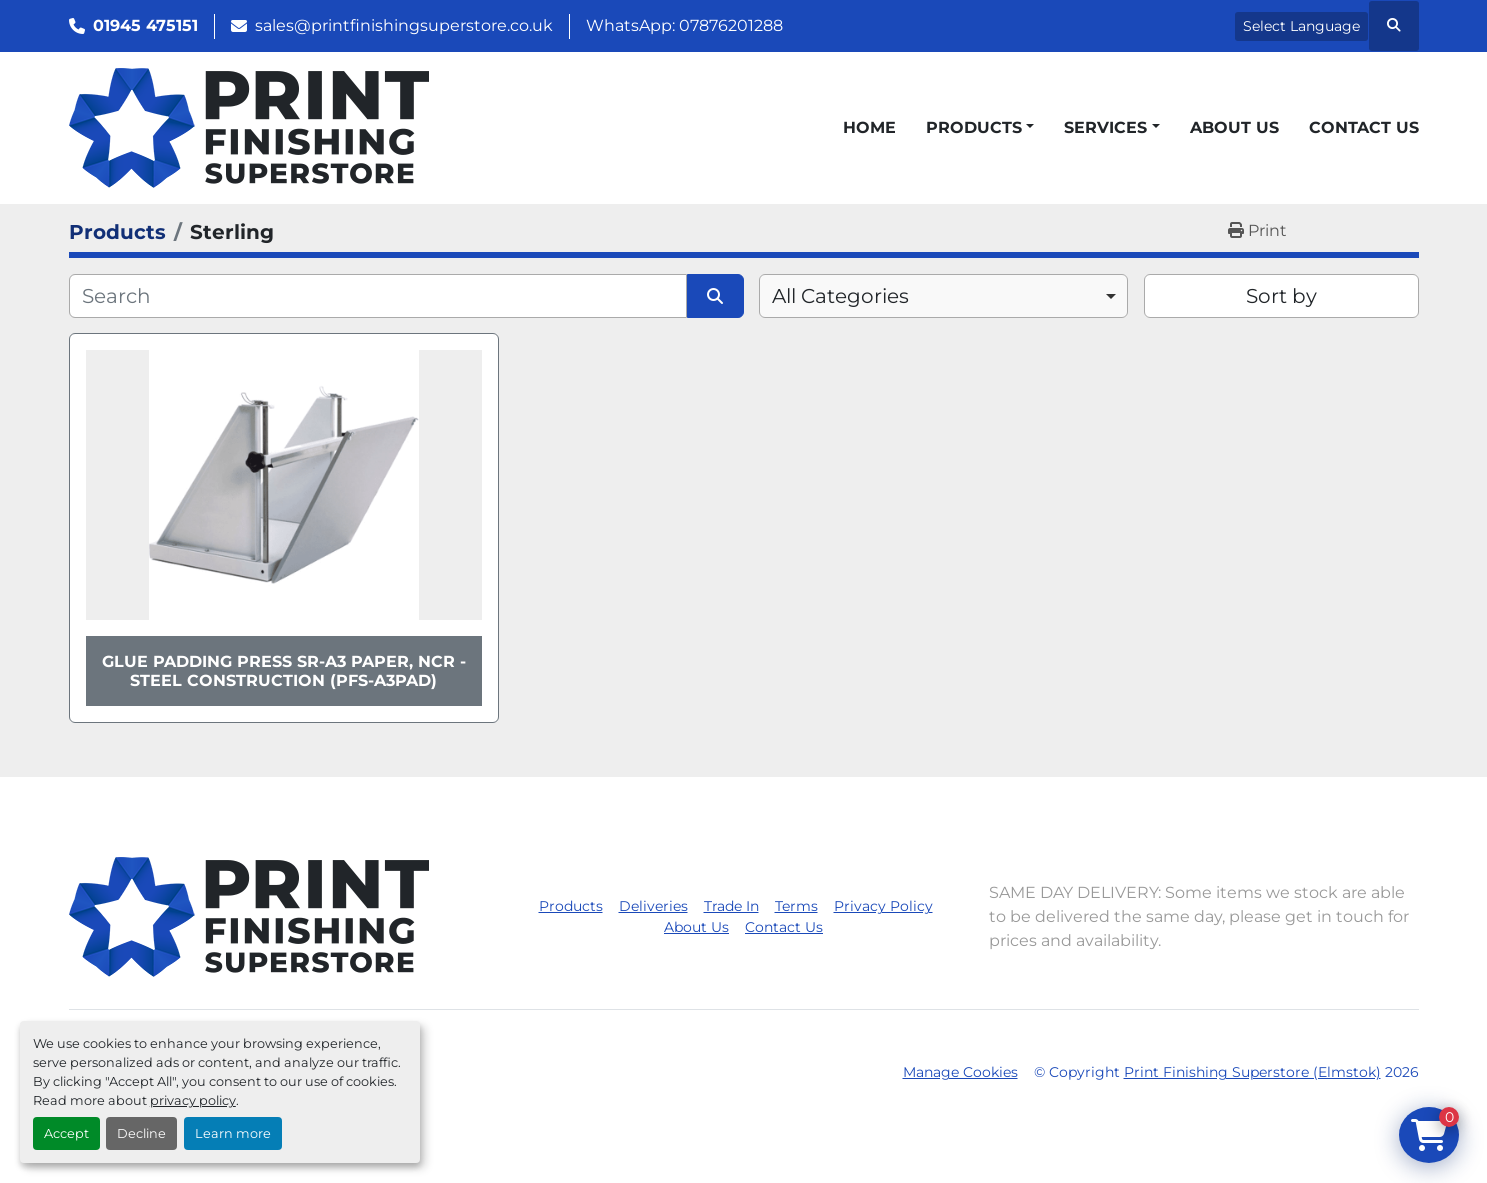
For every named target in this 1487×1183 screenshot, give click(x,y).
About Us (1234, 127)
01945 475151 (145, 25)
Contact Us (1364, 127)
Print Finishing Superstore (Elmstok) (1252, 1072)
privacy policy (193, 1100)
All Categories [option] (840, 296)
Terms (796, 906)
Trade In (731, 906)
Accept (66, 1133)
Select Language (1301, 26)
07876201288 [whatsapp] (731, 25)
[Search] (378, 296)
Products (974, 127)
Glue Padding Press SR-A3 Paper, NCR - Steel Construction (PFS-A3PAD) (284, 671)
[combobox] (943, 296)
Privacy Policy (883, 906)
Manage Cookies (960, 1072)
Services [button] (1105, 127)
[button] (980, 128)
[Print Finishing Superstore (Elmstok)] (249, 916)
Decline (141, 1133)
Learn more (233, 1133)
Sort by (1281, 296)
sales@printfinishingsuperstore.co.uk (404, 25)
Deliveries (653, 906)
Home (869, 127)
